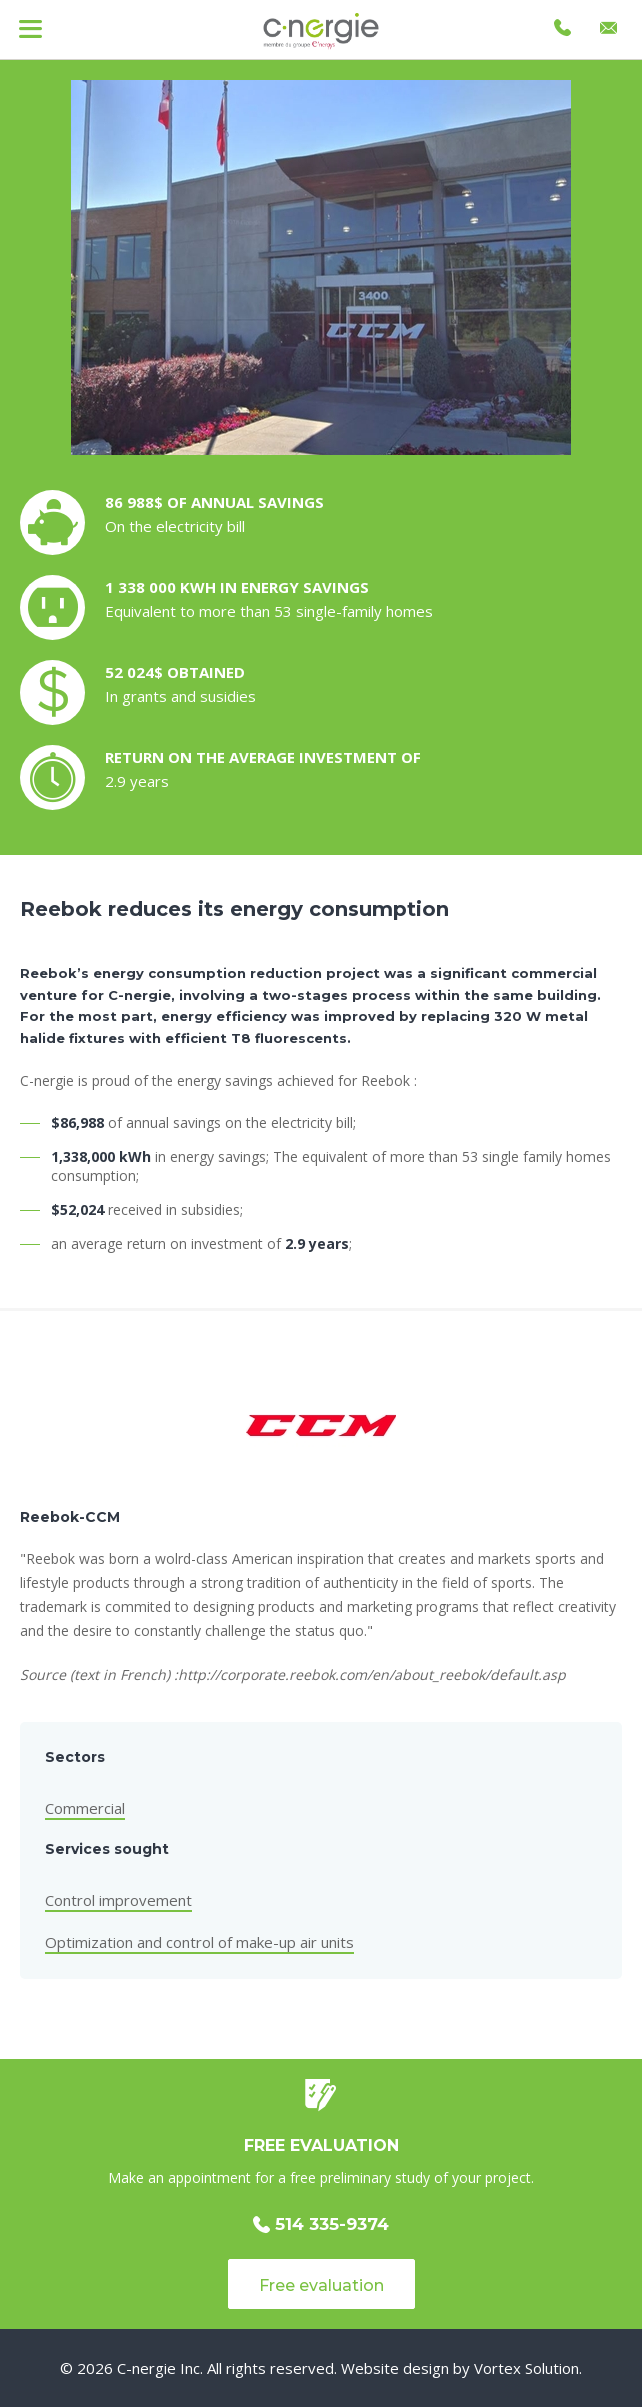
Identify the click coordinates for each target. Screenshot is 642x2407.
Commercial (85, 1808)
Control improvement (118, 1900)
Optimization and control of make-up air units (199, 1942)
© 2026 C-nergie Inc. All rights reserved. (198, 2368)
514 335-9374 (321, 2224)
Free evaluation (321, 2285)
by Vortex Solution (516, 2368)
